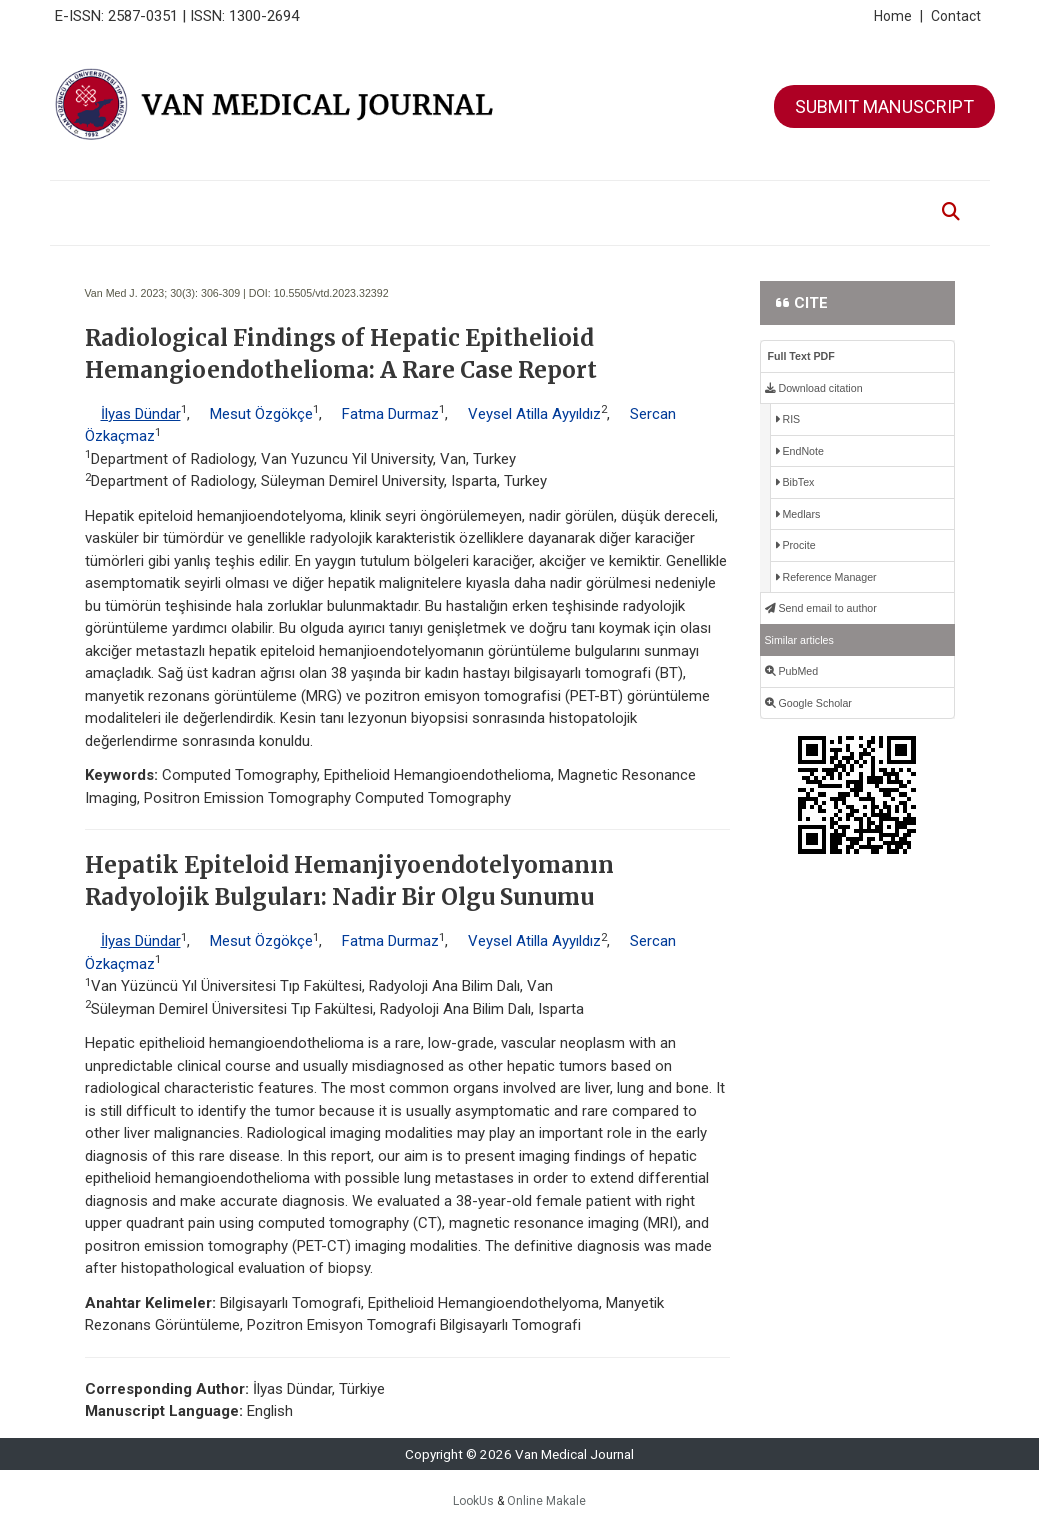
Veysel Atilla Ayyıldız (534, 414)
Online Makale (546, 1501)
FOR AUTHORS (505, 201)
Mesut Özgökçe (261, 414)
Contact (956, 16)
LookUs (473, 1501)
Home (898, 16)
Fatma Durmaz (390, 414)
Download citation (814, 388)
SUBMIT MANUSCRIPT (884, 106)
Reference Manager (826, 577)
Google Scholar (808, 703)
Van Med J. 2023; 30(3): (142, 293)
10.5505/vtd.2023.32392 (331, 293)
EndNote (799, 451)
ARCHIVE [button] (418, 201)
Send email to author (821, 608)
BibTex (795, 482)
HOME (91, 201)
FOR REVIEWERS (606, 201)
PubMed (792, 671)
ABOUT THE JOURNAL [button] (189, 201)
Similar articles (799, 640)
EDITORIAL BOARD (320, 201)
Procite (795, 545)
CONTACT (784, 201)
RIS (788, 419)
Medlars (798, 514)
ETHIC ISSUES (705, 201)
